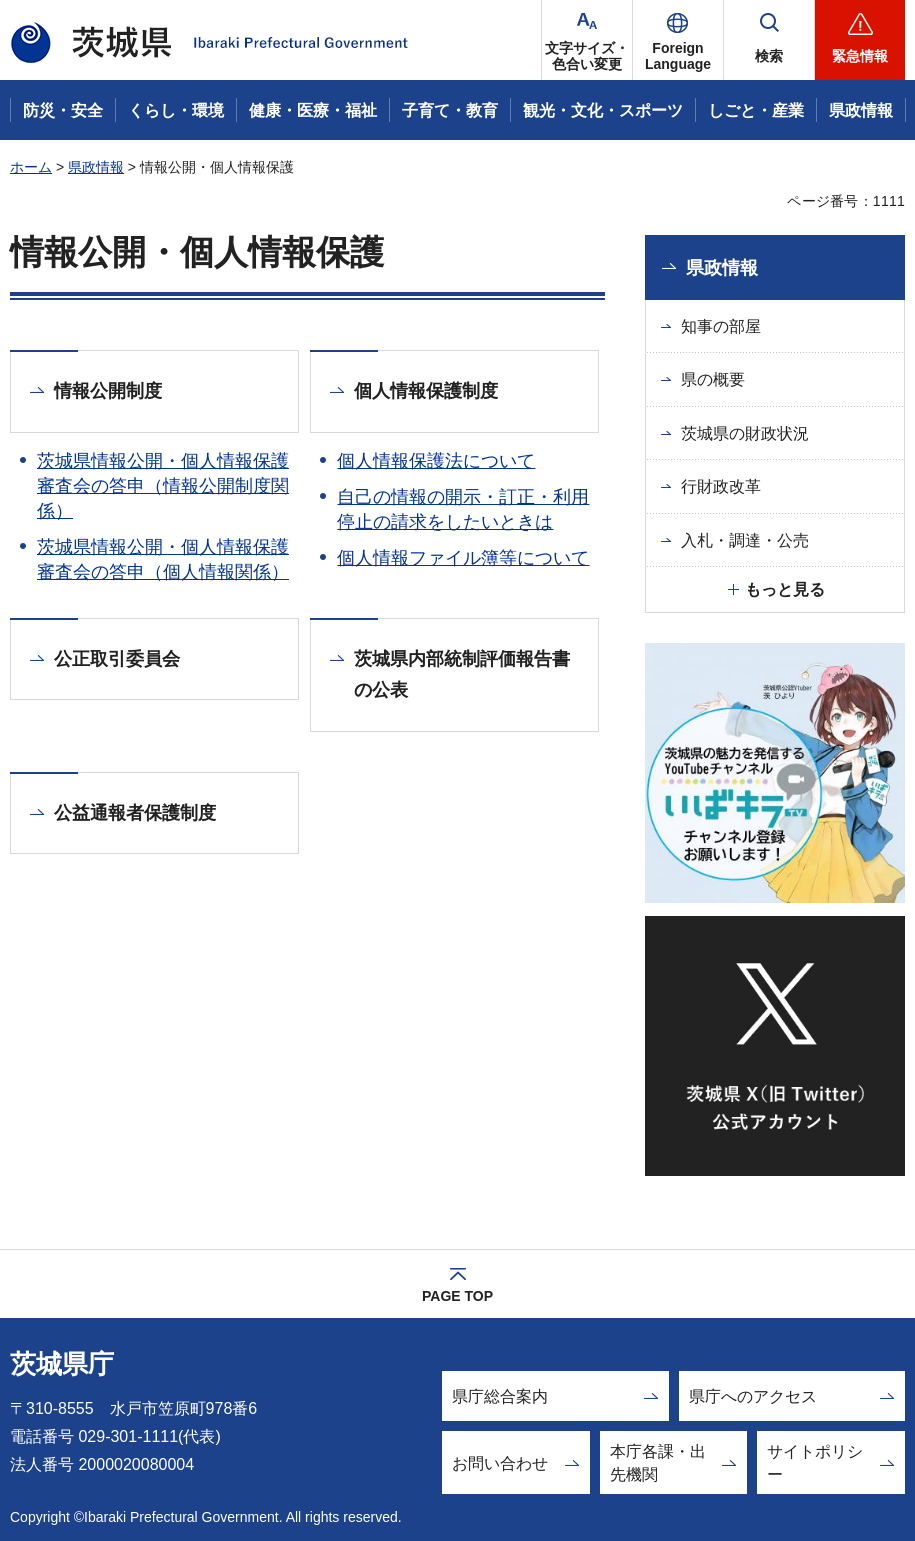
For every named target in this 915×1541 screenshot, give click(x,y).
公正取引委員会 (117, 659)
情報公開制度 (108, 391)
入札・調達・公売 (745, 540)
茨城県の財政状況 (745, 433)
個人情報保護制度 (426, 391)
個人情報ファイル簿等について (463, 558)
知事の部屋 (721, 326)
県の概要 (713, 379)
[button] (678, 40)
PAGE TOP (457, 1296)
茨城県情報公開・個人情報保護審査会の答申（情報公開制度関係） (163, 486)
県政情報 (96, 167)
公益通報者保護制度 (135, 813)
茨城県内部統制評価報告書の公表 (462, 675)
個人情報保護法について (436, 461)
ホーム (31, 167)
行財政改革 (721, 486)
